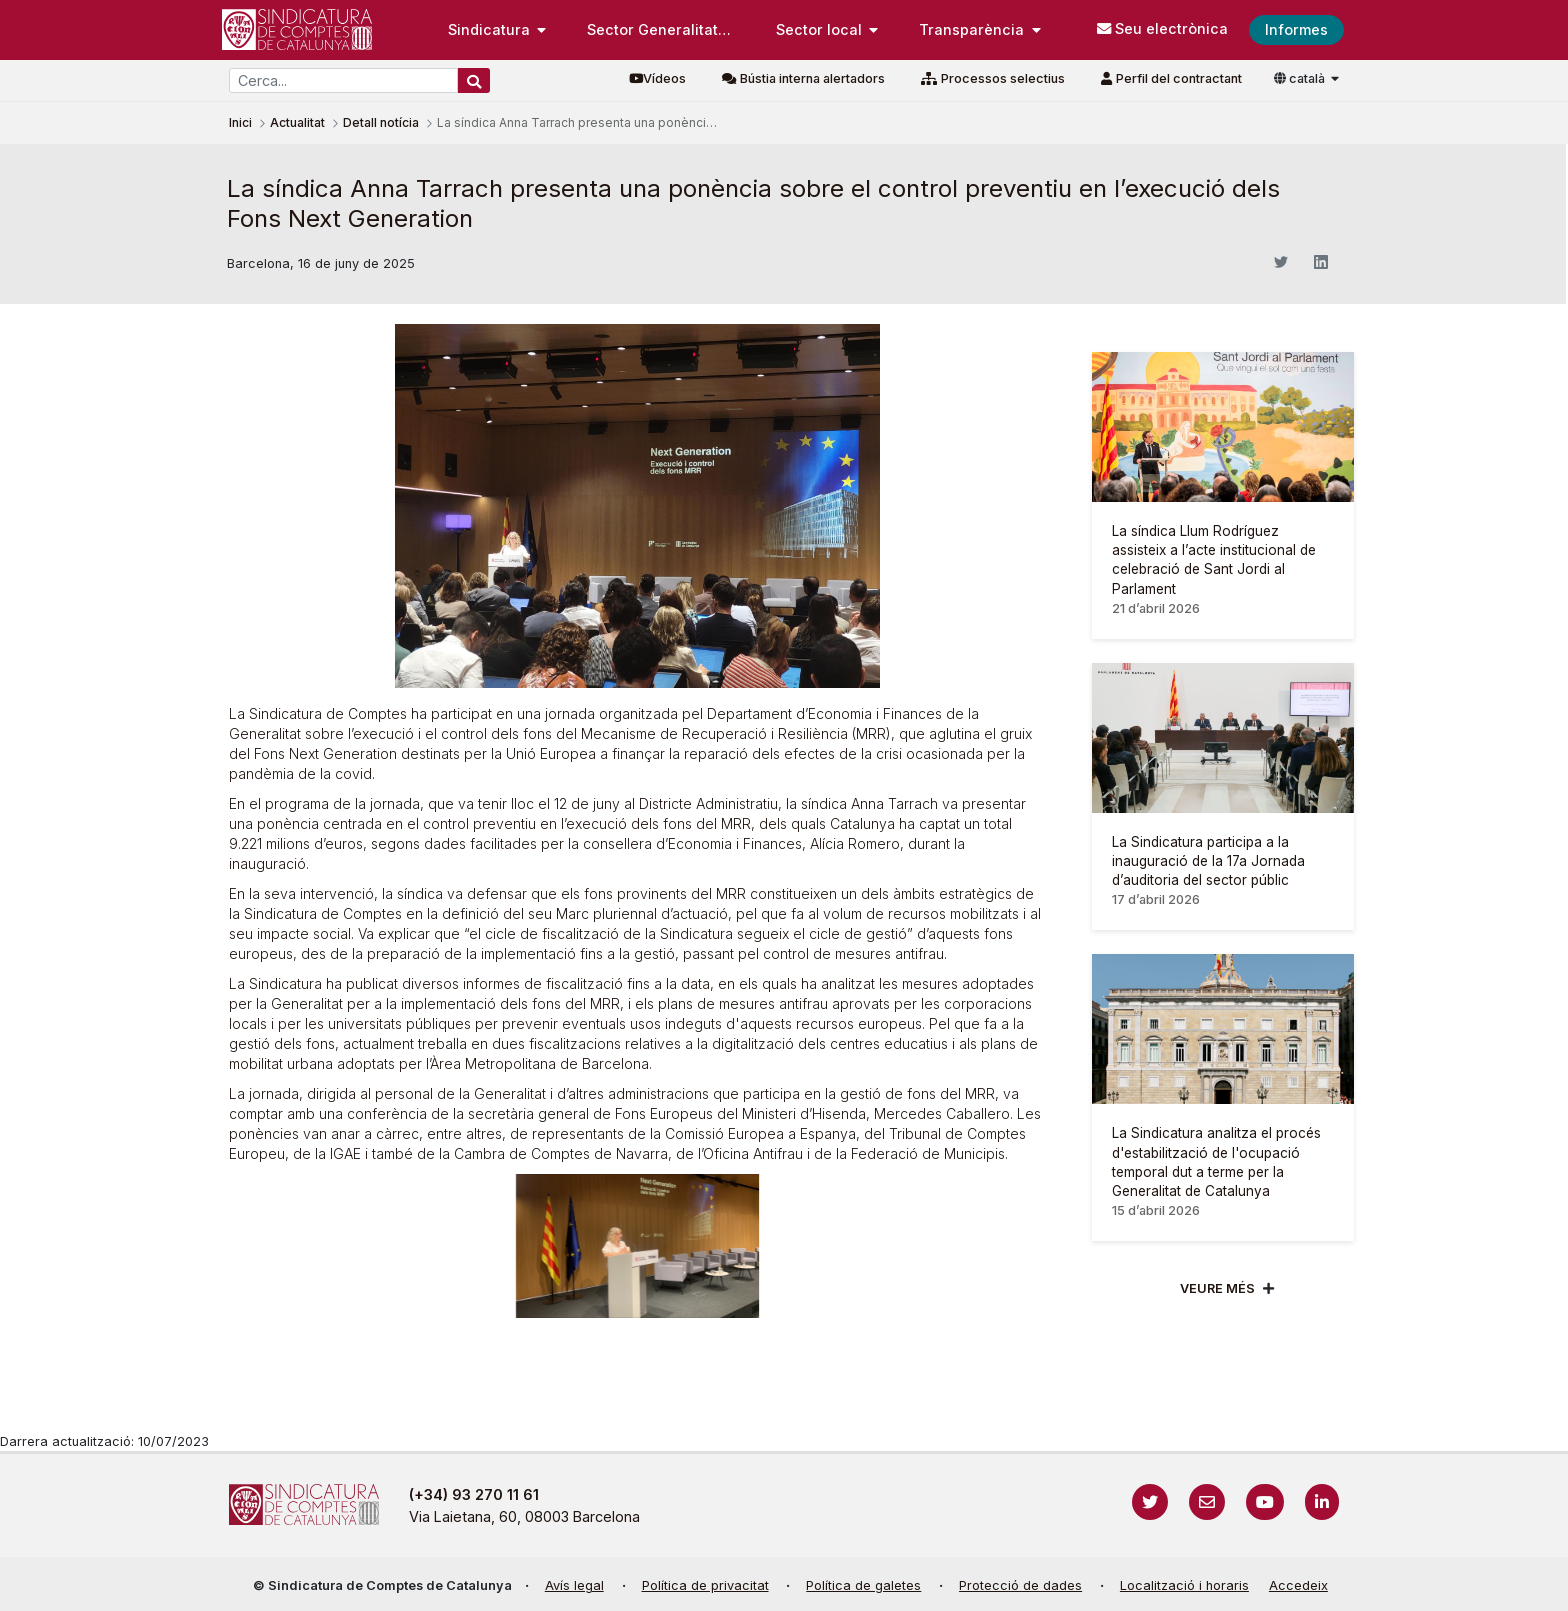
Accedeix (1298, 1585)
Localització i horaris (1184, 1585)
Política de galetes (863, 1585)
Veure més (1217, 1288)
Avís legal (574, 1585)
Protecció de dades (1020, 1585)
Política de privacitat (705, 1585)
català (1301, 78)
